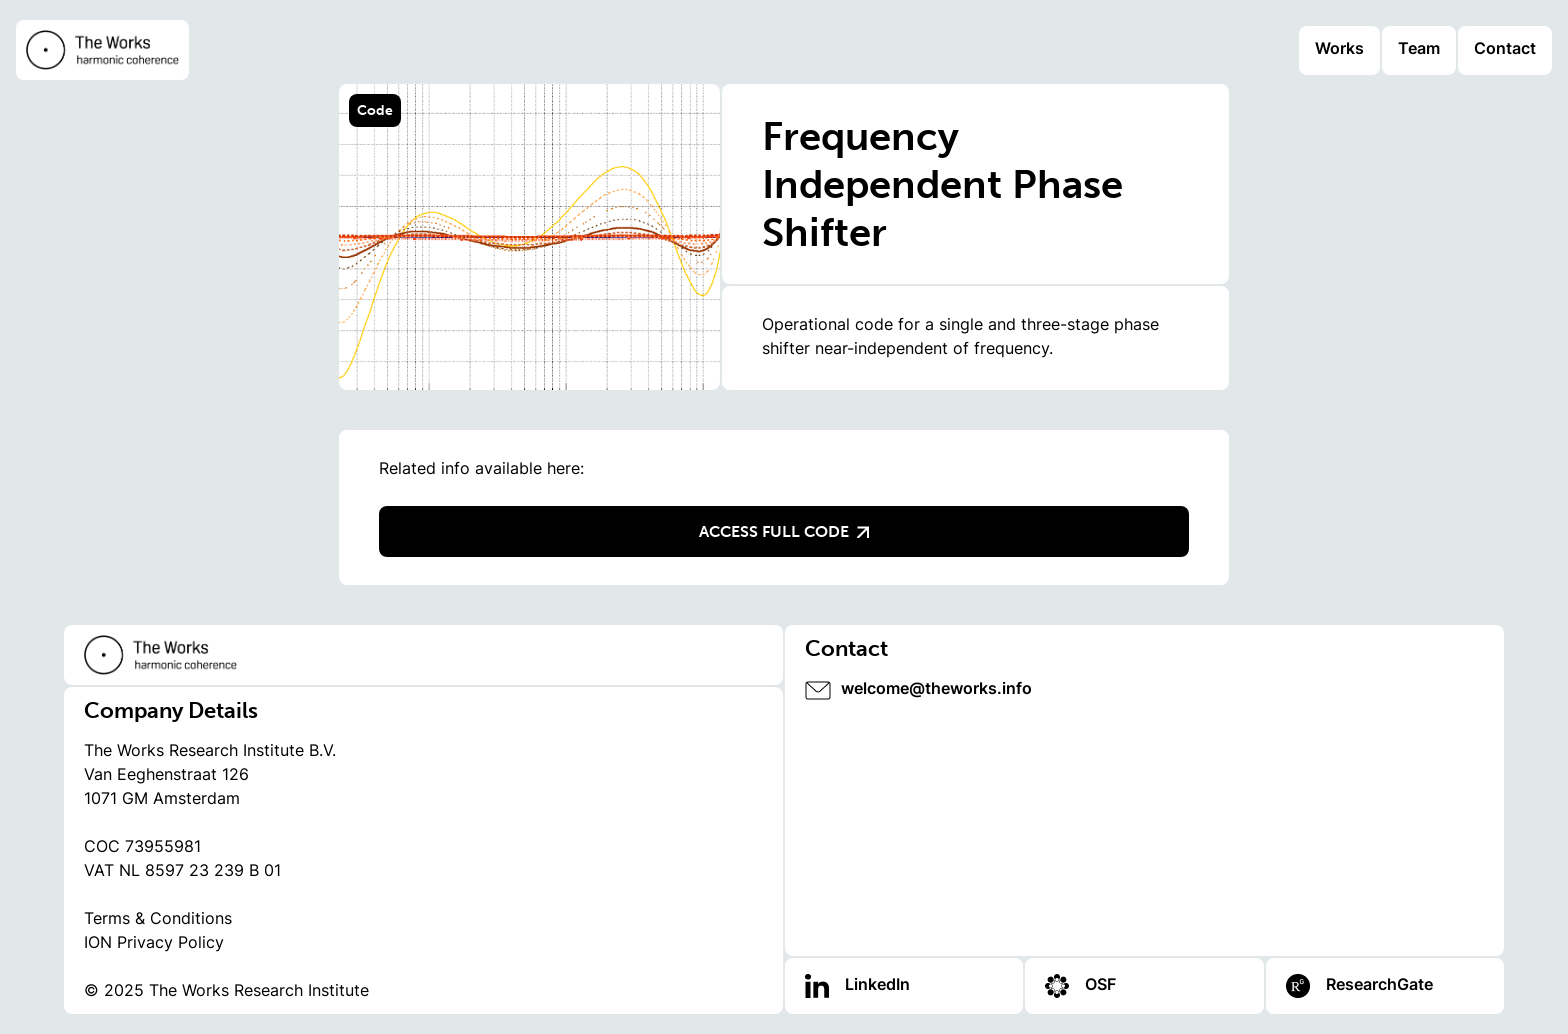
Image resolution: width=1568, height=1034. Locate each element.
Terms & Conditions (158, 920)
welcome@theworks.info (936, 690)
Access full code (784, 531)
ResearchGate (1379, 986)
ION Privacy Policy (154, 944)
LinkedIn (877, 986)
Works (1339, 50)
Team (1419, 50)
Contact (1505, 50)
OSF (1100, 986)
